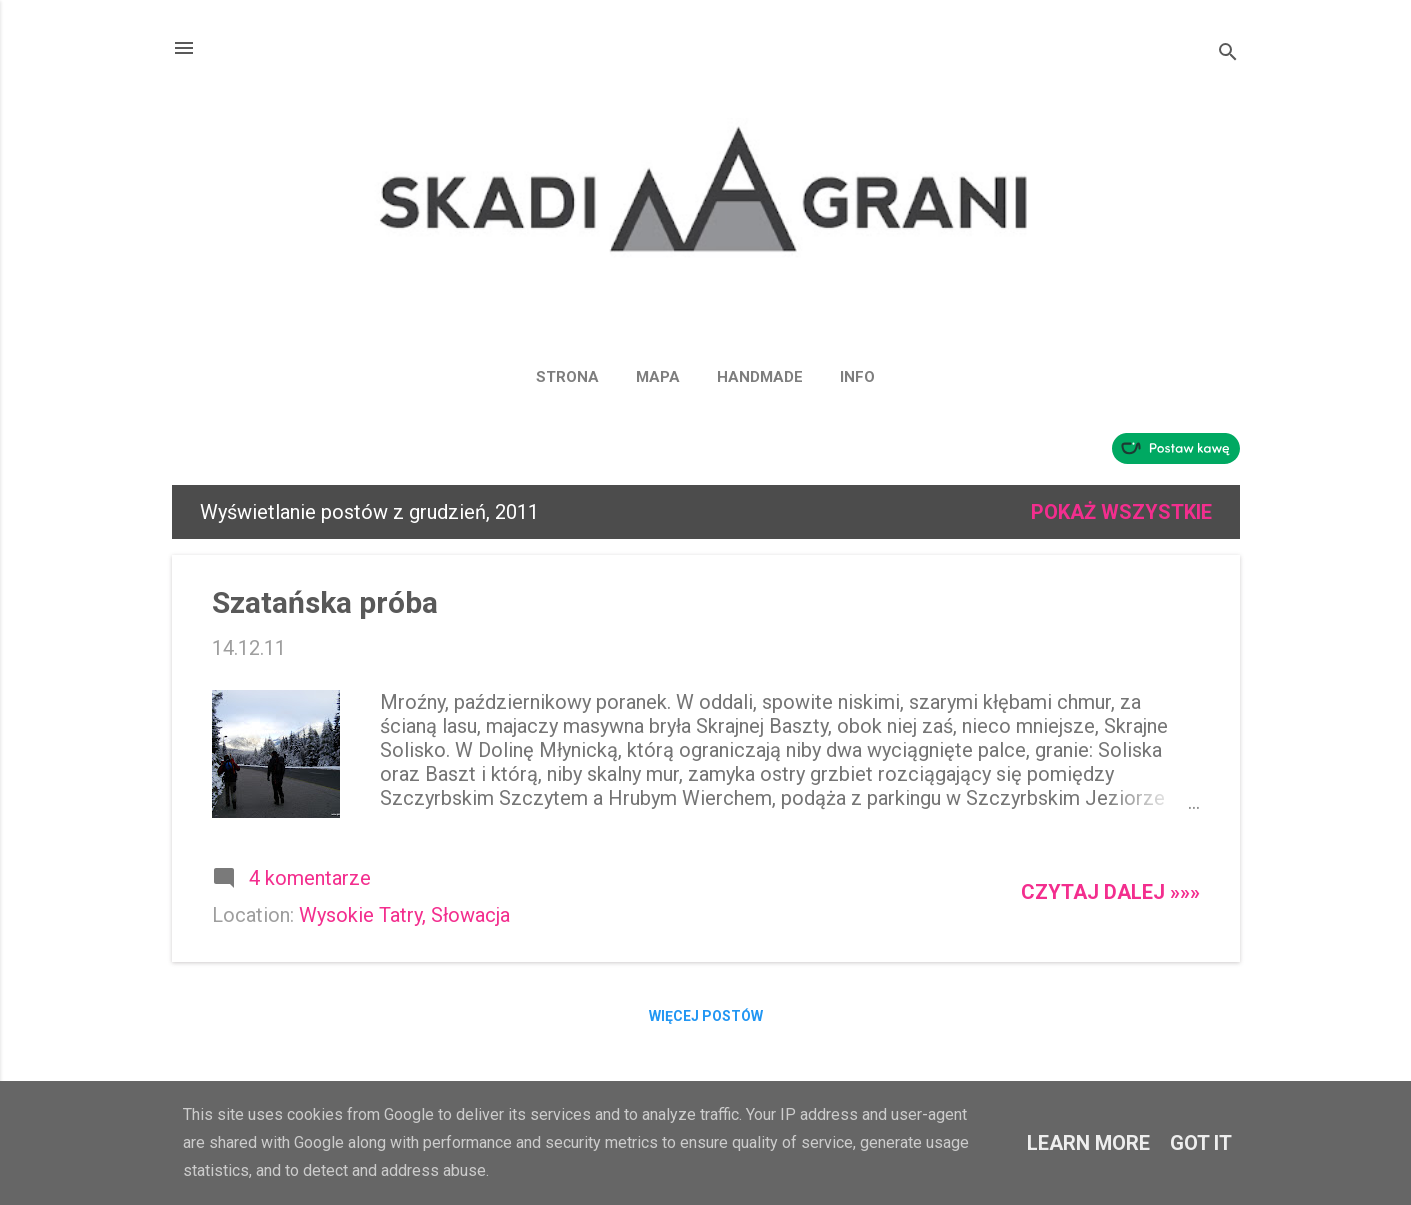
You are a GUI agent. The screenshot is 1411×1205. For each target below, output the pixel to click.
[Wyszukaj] (1228, 54)
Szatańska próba (325, 602)
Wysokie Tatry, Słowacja (404, 915)
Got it (1201, 1143)
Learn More (1088, 1143)
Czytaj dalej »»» (1110, 892)
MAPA (658, 377)
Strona (567, 377)
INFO (857, 377)
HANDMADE (760, 377)
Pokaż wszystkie (1121, 512)
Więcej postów (706, 1016)
